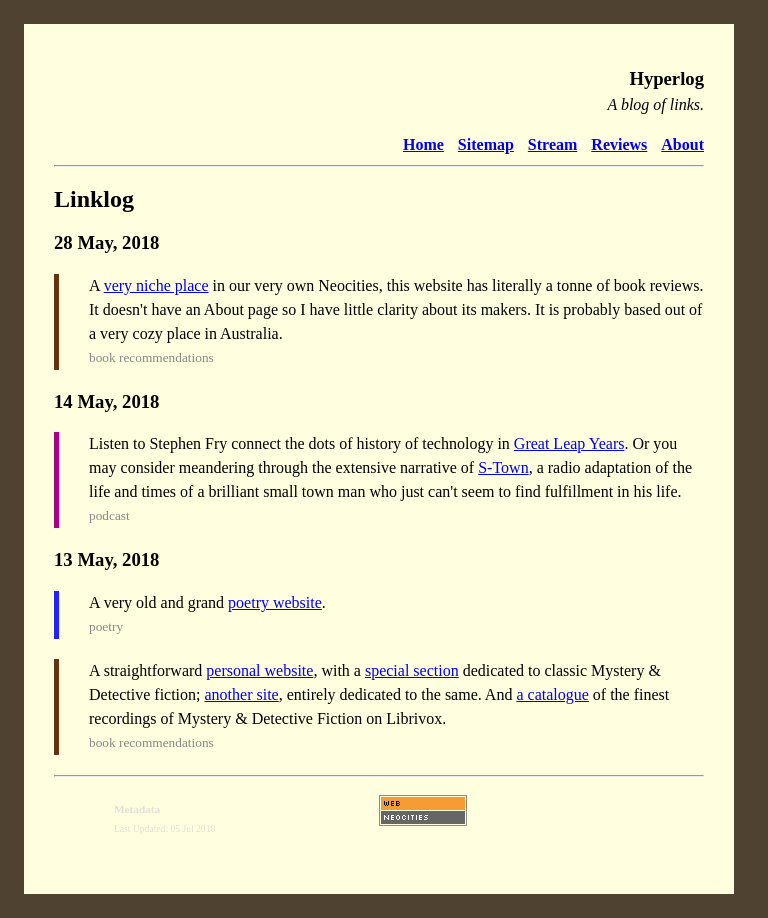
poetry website (275, 602)
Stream (552, 144)
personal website (259, 670)
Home (423, 144)
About (682, 144)
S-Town (503, 467)
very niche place (156, 285)
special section (412, 670)
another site (242, 694)
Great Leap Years (569, 443)
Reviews (619, 144)
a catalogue (552, 694)
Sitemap (486, 144)
